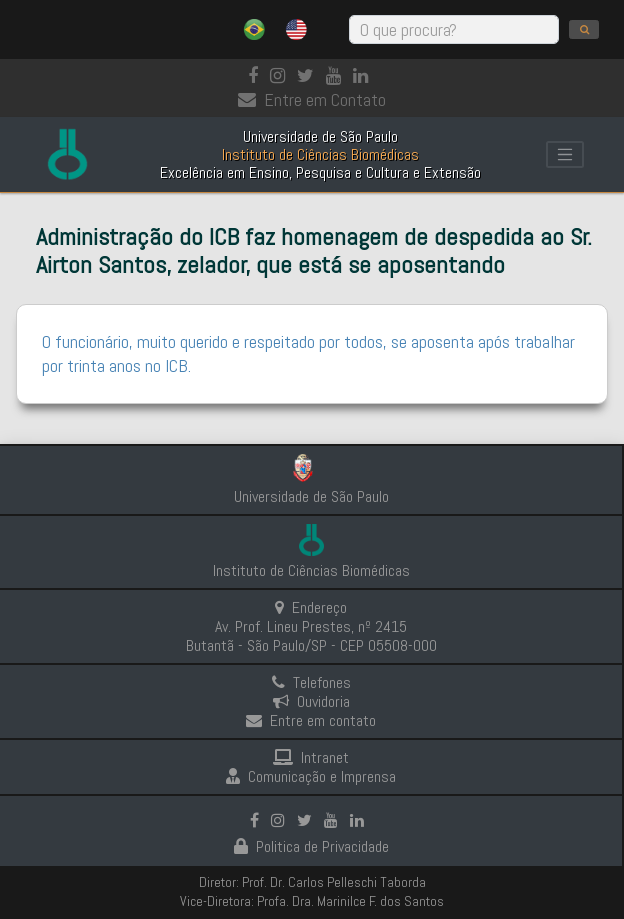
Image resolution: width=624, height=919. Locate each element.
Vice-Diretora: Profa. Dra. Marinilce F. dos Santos (312, 901)
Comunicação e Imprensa (311, 776)
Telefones (311, 682)
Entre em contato (311, 720)
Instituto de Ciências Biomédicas (311, 570)
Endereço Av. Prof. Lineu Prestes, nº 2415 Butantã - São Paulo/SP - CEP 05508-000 (311, 626)
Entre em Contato (312, 99)
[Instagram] (281, 75)
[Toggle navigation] (565, 155)
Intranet (311, 757)
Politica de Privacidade (311, 846)
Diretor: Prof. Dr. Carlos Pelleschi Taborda (312, 882)
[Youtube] (337, 75)
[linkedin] (364, 75)
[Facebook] (257, 75)
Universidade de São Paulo (311, 496)
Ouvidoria (311, 701)
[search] (584, 29)
